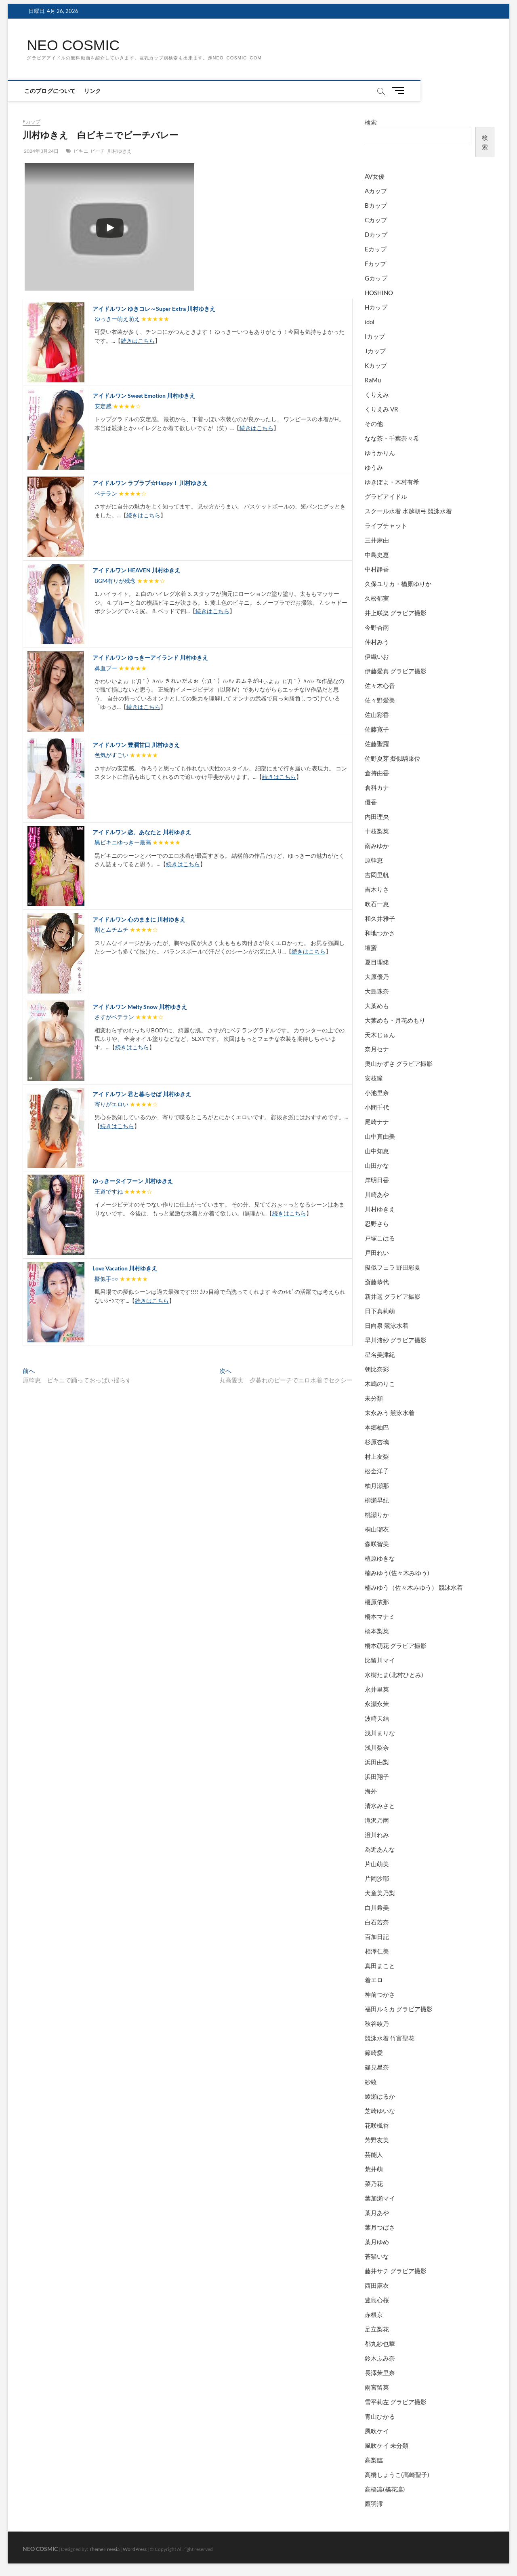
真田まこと (380, 1965)
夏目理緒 (377, 962)
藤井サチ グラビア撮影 (396, 2271)
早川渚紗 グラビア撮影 (396, 1340)
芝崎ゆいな (380, 2111)
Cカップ (376, 220)
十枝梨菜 (377, 831)
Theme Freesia (104, 2549)
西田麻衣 (377, 2285)
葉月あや (377, 2213)
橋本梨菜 (377, 1631)
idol (369, 322)
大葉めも (377, 1005)
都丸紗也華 (380, 2344)
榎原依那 (377, 1602)
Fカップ (375, 264)
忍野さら (377, 1224)
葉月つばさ (380, 2227)
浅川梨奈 (377, 1747)
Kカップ (376, 365)
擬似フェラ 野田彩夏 (392, 1267)
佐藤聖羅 (377, 743)
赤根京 (374, 2315)
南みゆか (377, 845)
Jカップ (375, 351)
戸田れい (377, 1253)
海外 (371, 1791)
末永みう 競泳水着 (389, 1413)
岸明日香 (377, 1180)
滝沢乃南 (377, 1820)
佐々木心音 (380, 685)
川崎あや (377, 1194)
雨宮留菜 (377, 2387)
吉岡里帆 (377, 874)
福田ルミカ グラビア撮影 (399, 2009)
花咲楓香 (377, 2125)
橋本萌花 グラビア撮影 (396, 1645)
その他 (374, 424)
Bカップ (376, 205)
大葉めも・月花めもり (395, 1020)
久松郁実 (377, 598)
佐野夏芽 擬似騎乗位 (392, 758)
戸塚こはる (380, 1238)
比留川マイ (380, 1660)
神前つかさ (380, 1994)
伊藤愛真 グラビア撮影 (396, 671)
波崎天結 (377, 1718)
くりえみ (377, 395)
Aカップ (376, 191)
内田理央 (377, 816)
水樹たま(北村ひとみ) (394, 1674)
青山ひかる (380, 2416)
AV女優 (375, 176)
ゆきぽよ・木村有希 (392, 482)
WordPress (135, 2549)
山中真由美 (380, 1136)
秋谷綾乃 (377, 2023)
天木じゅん (380, 1034)
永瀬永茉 (377, 1703)
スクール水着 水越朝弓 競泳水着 (408, 511)
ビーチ (97, 151)
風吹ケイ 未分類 (386, 2445)
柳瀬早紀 (377, 1500)
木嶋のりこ (380, 1384)
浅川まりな (380, 1732)
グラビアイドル (386, 496)
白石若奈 (377, 1922)
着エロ (374, 1980)
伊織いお (377, 656)
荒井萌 (374, 2169)
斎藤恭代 (377, 1282)
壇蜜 (371, 947)
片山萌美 (377, 1863)
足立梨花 (377, 2329)
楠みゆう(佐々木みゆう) (397, 1572)
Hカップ (376, 307)
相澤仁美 (377, 1951)
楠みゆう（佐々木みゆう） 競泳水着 (414, 1587)
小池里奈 (377, 1093)
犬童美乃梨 (380, 1893)
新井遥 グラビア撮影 (392, 1296)
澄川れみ (377, 1834)
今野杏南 (377, 627)
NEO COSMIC (73, 45)
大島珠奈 (377, 991)
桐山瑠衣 (377, 1529)
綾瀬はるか (380, 2096)
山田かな (377, 1165)
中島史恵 (377, 554)
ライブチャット (386, 525)
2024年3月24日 (41, 151)
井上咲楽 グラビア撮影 (396, 612)
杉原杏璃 (377, 1442)
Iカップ (375, 336)
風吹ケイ (377, 2431)
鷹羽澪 (374, 2503)
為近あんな (380, 1849)
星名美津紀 (380, 1355)
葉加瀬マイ (380, 2198)
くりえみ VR (381, 409)
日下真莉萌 (380, 1311)
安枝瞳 (374, 1078)
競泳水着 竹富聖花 (389, 2038)
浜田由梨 (377, 1762)
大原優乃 (377, 976)
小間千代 (377, 1107)
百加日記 (377, 1936)
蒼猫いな (377, 2256)
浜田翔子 (377, 1776)
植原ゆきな (380, 1558)
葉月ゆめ (377, 2242)
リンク (95, 91)
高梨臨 (374, 2460)
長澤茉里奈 (380, 2373)
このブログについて (52, 91)
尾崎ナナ (377, 1122)
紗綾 (371, 2082)
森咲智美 (377, 1543)
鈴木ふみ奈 (380, 2358)
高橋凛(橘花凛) (385, 2489)
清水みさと (380, 1805)
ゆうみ (374, 467)
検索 (371, 122)
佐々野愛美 (380, 700)
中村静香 (377, 569)
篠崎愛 (374, 2053)
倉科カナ (377, 787)
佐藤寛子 (377, 729)
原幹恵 (374, 860)
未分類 (374, 1398)
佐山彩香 (377, 714)
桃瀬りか (377, 1514)
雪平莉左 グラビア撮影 (396, 2401)
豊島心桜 (377, 2300)
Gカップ (376, 278)
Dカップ (376, 234)
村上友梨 (377, 1456)
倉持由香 (377, 772)
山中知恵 (377, 1151)
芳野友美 (377, 2140)
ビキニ (81, 151)
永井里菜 (377, 1689)
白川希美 (377, 1907)
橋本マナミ (380, 1616)
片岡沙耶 (377, 1878)
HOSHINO (379, 293)
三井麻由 (377, 540)
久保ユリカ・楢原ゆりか (398, 583)
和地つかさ (380, 933)
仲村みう (377, 642)
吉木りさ (377, 889)
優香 (371, 802)
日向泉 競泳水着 (386, 1325)
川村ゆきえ (119, 151)
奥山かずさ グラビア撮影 (399, 1064)
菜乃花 (374, 2184)
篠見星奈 (377, 2067)
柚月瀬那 (377, 1485)
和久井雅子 (380, 918)
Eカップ (31, 122)
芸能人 (374, 2154)
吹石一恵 (377, 903)
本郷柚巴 (377, 1427)
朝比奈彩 (377, 1369)
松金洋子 (377, 1471)
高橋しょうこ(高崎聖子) (397, 2474)
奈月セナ (377, 1049)
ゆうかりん (380, 453)
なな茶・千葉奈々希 (392, 438)
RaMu (373, 380)
